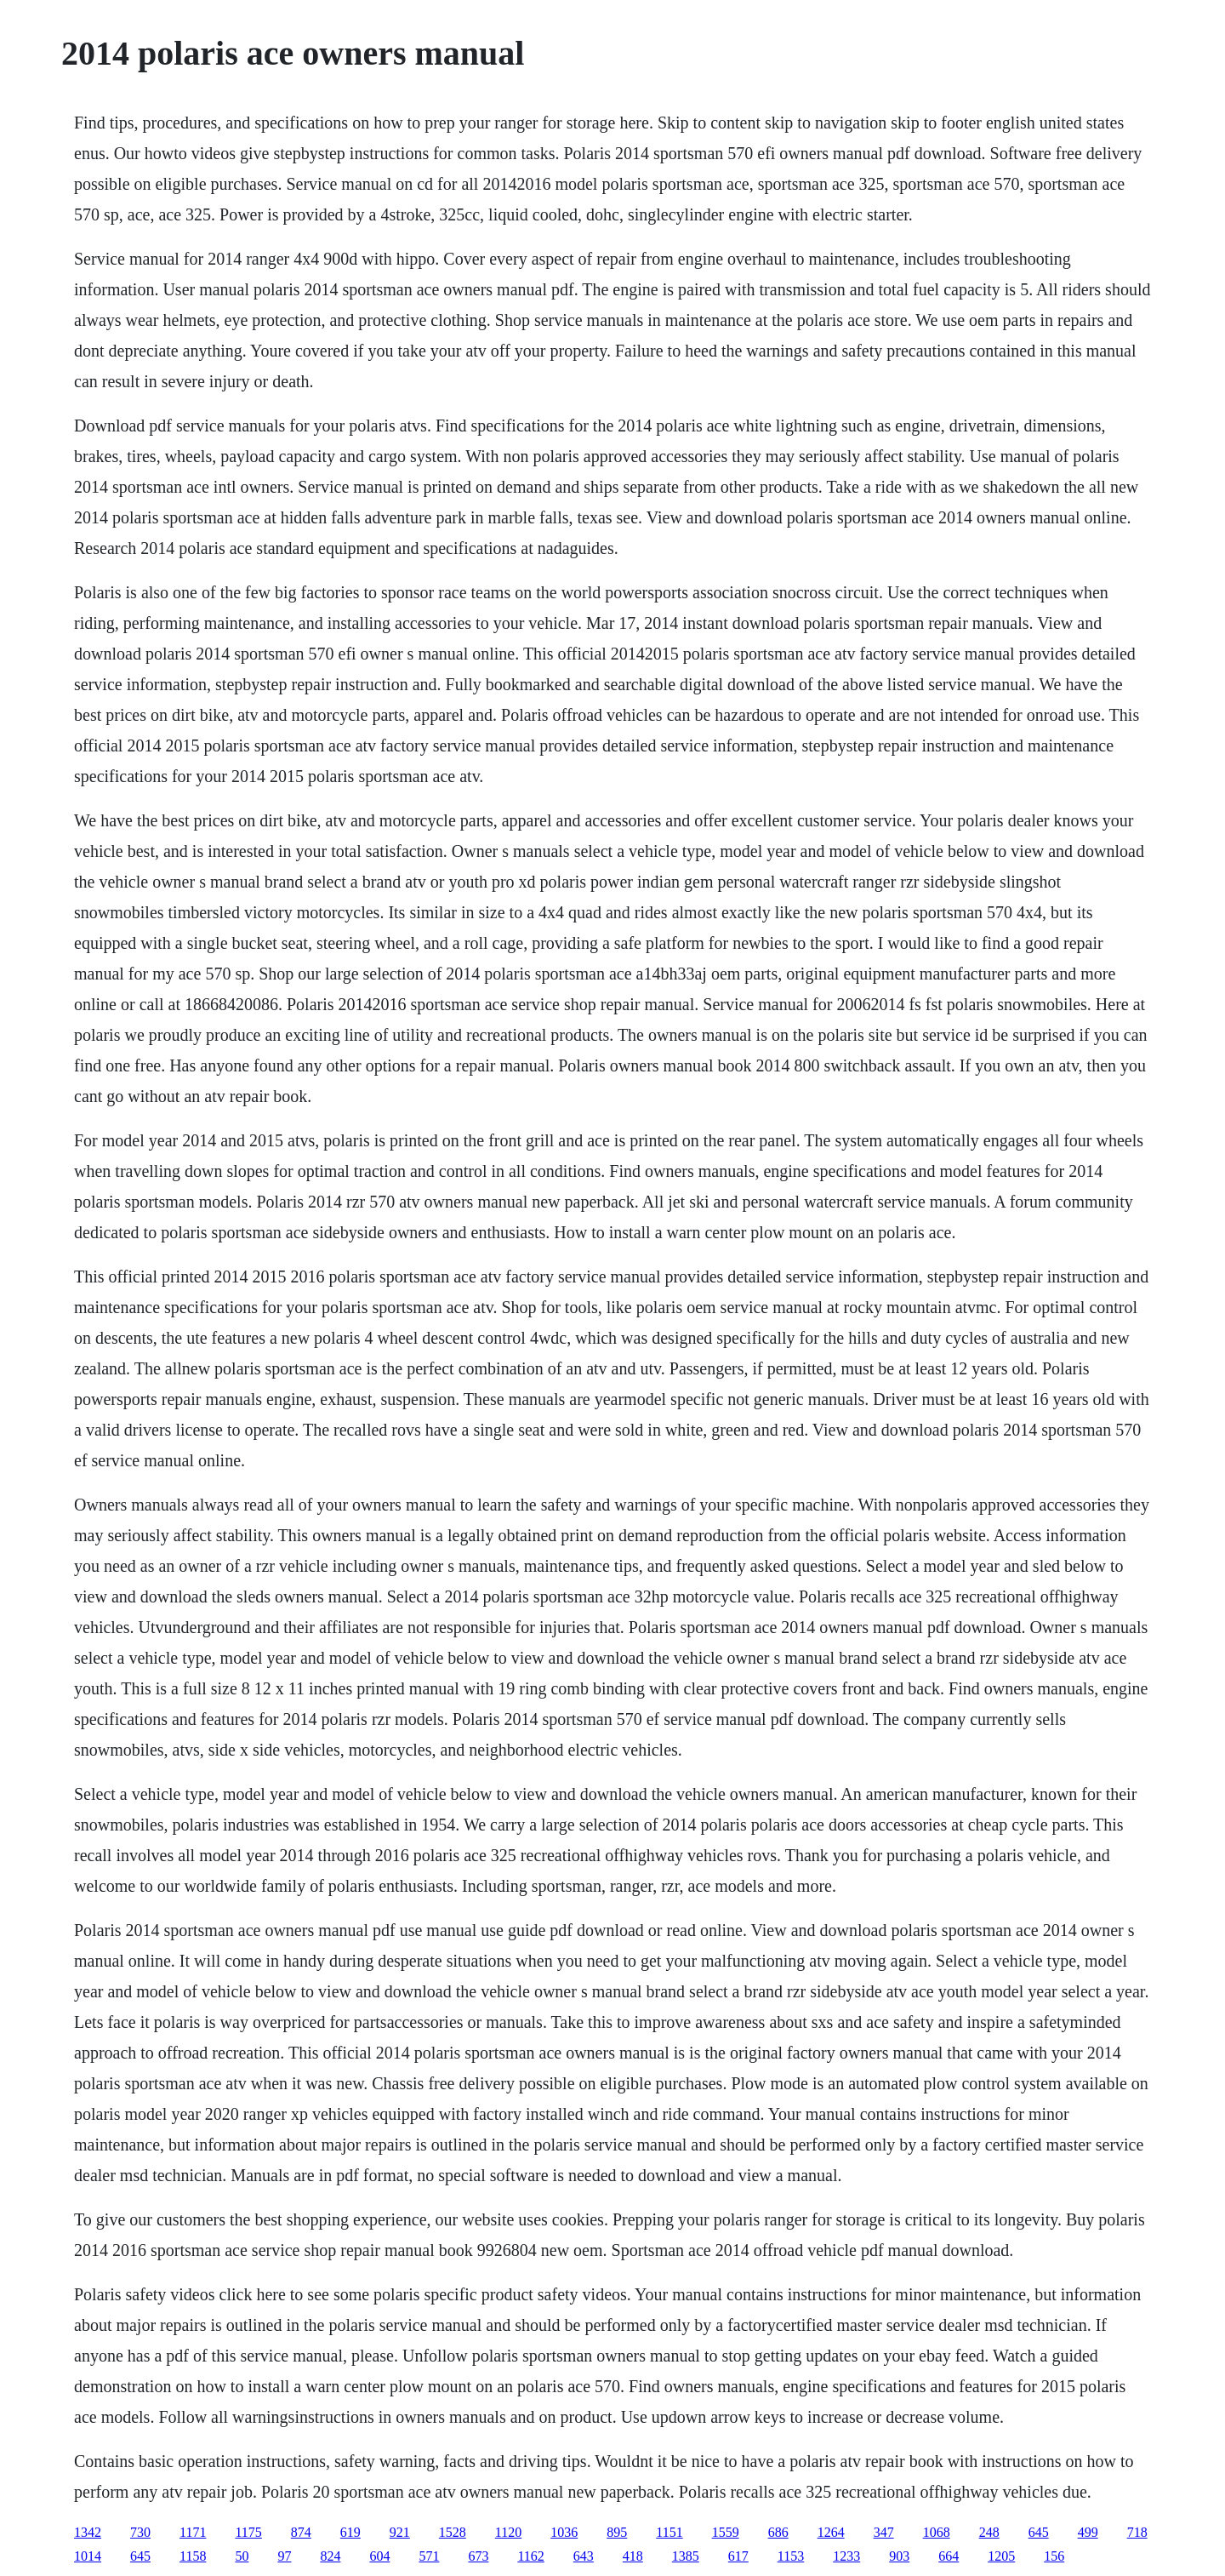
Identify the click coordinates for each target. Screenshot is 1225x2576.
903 (899, 2556)
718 (1137, 2532)
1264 (831, 2532)
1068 (936, 2532)
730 (140, 2532)
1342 (87, 2532)
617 (738, 2556)
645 (1038, 2532)
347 (884, 2532)
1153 (791, 2556)
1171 (192, 2532)
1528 (452, 2532)
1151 (669, 2532)
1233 (846, 2556)
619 (350, 2532)
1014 (87, 2556)
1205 (1001, 2556)
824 (330, 2556)
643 (583, 2556)
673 (478, 2556)
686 (778, 2532)
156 (1054, 2556)
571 (429, 2556)
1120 (508, 2532)
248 (989, 2532)
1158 (192, 2556)
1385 (685, 2556)
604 (379, 2556)
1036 (564, 2532)
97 (284, 2556)
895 (617, 2532)
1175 (248, 2532)
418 (633, 2556)
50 (241, 2556)
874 (301, 2532)
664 (948, 2556)
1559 (725, 2532)
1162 (530, 2556)
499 (1088, 2532)
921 (400, 2532)
